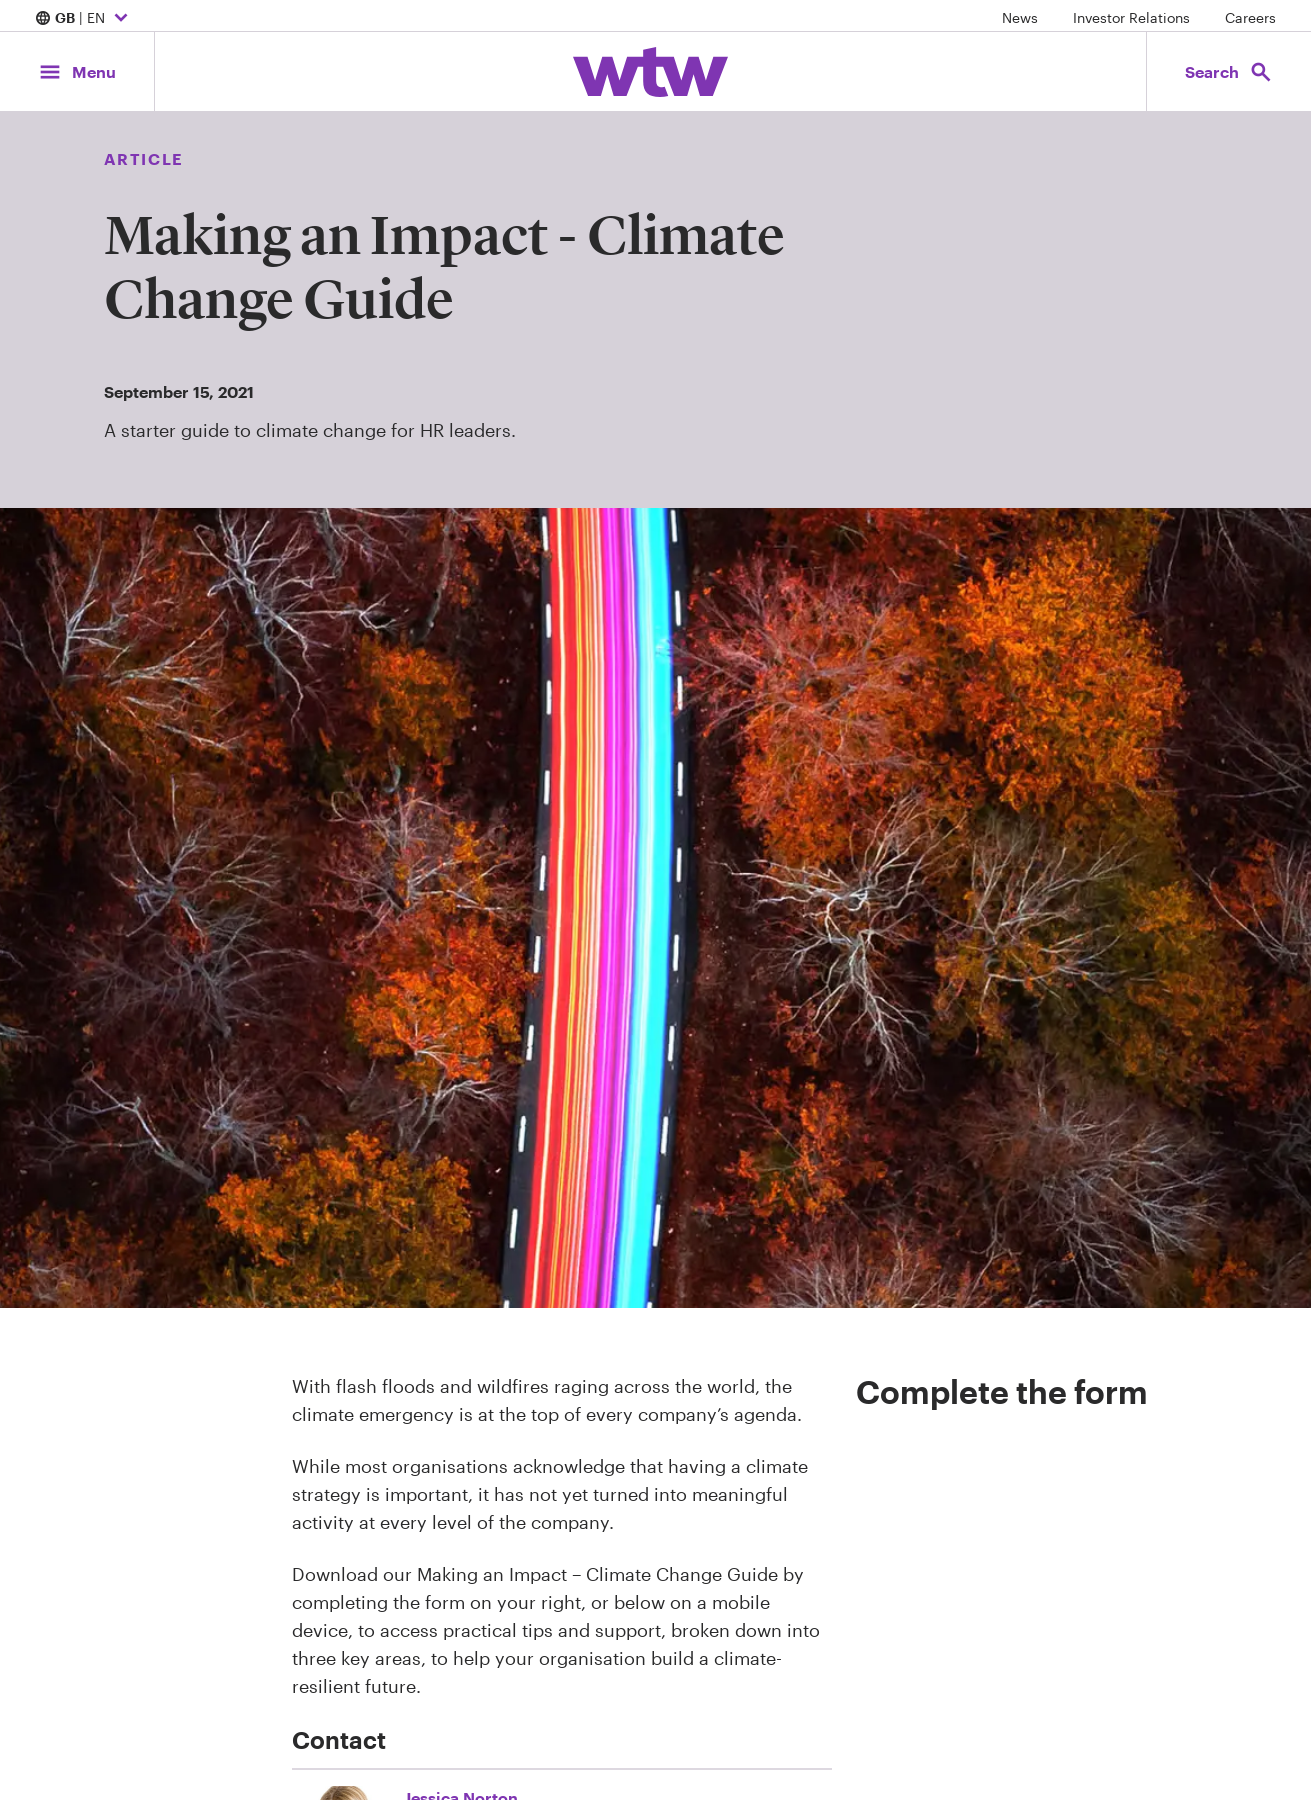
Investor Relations (1131, 17)
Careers (1250, 17)
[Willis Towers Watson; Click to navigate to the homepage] (650, 72)
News (1020, 17)
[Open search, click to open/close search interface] (1229, 71)
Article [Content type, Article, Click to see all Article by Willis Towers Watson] (144, 158)
